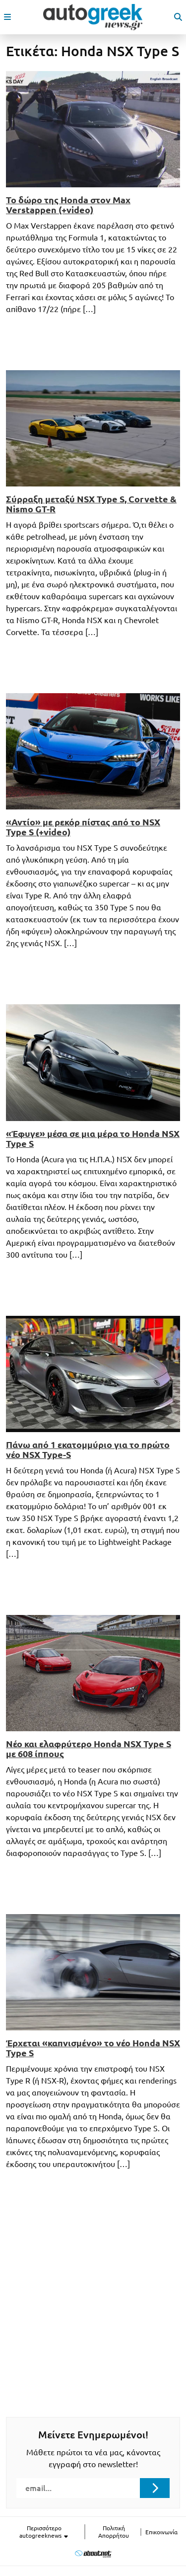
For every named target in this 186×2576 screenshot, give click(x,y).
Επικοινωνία (161, 2532)
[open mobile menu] (7, 16)
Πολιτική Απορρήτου (113, 2532)
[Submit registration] (155, 2488)
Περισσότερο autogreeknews (44, 2532)
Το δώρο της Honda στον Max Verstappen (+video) (68, 205)
